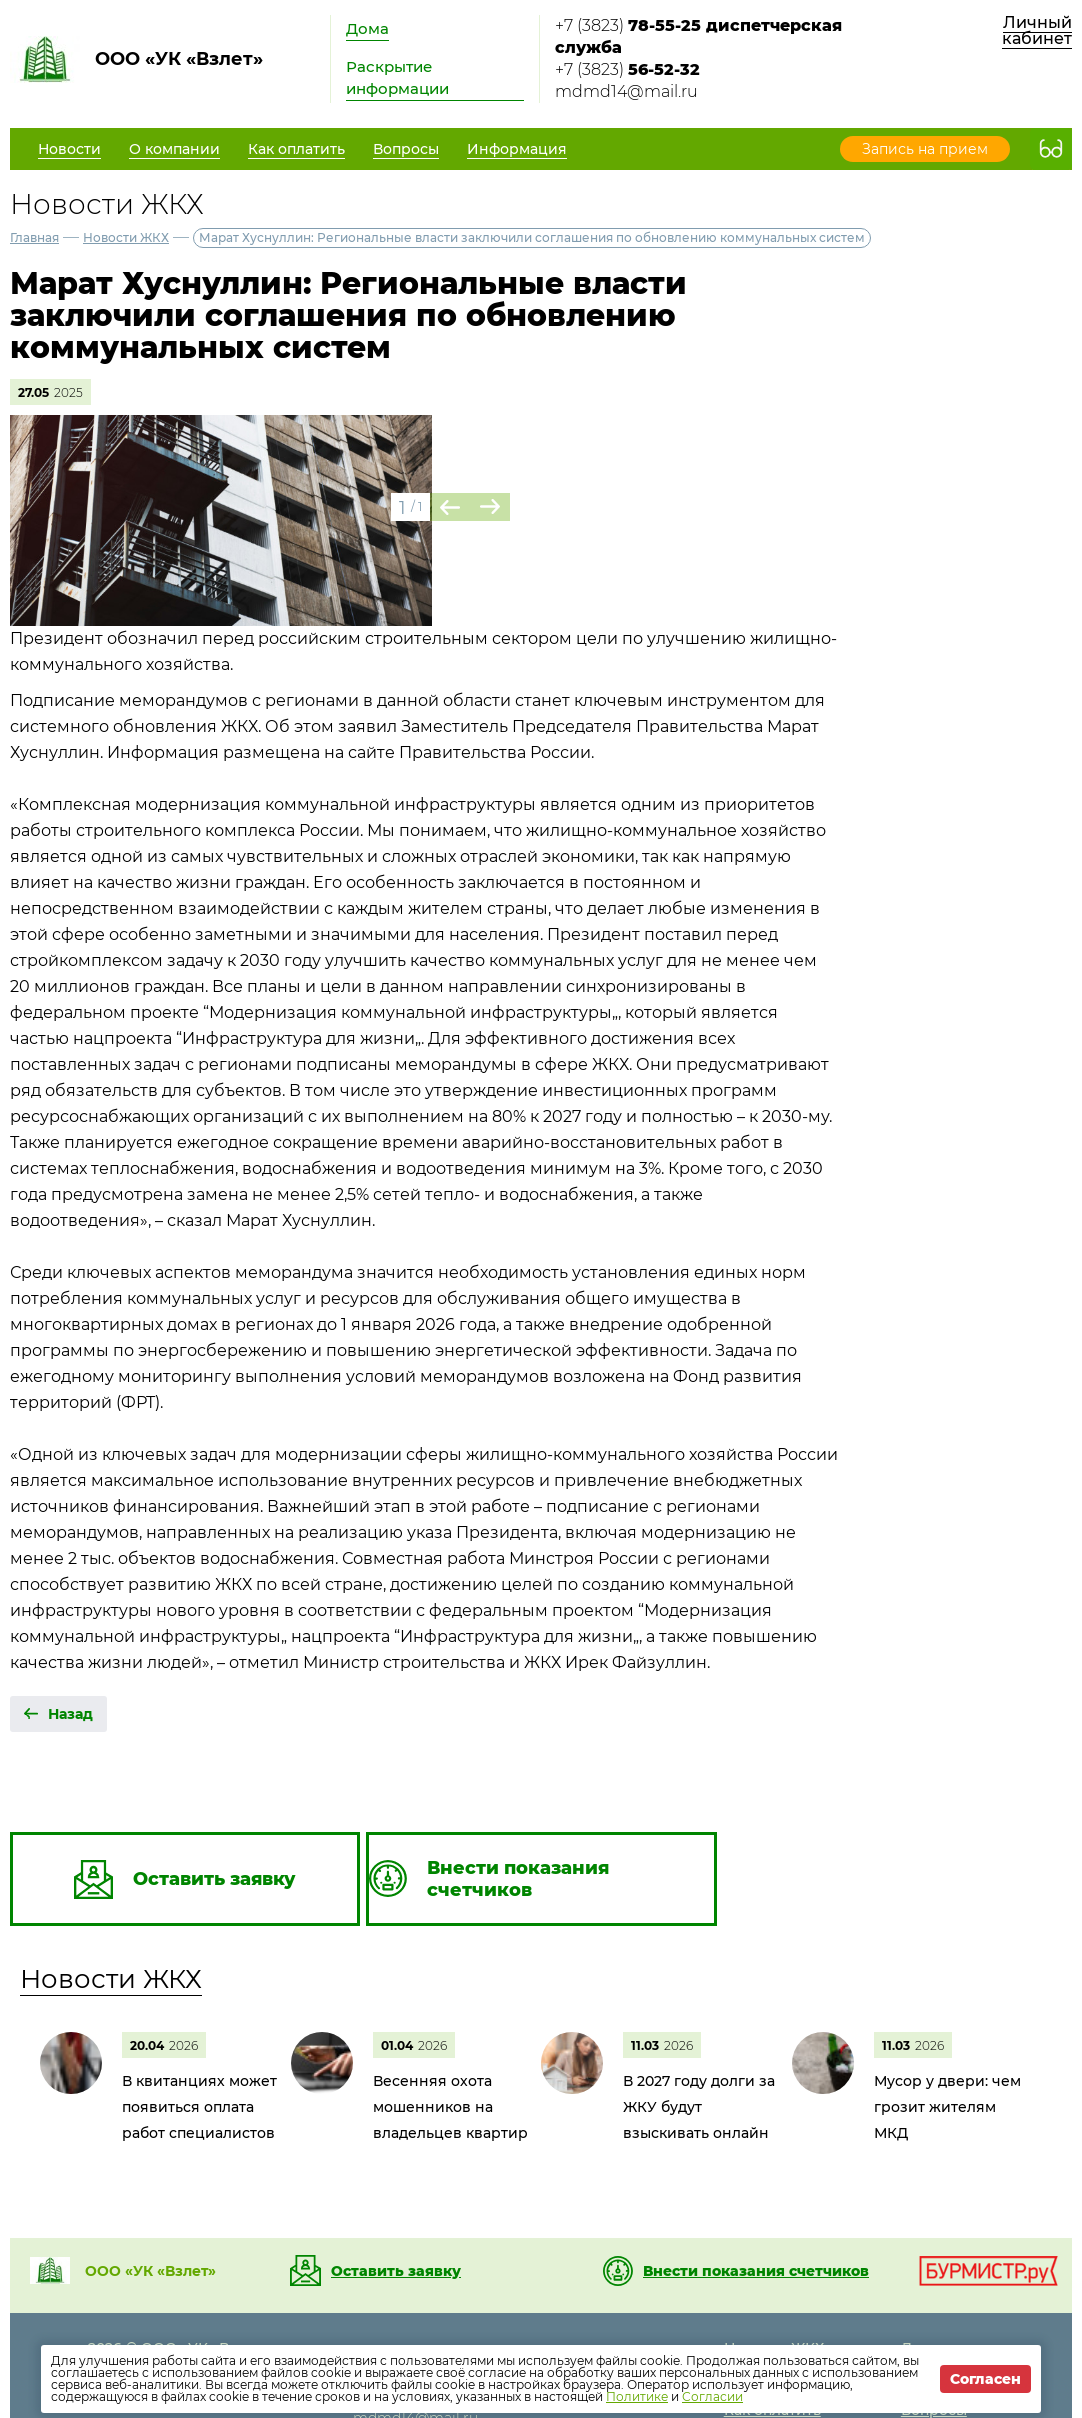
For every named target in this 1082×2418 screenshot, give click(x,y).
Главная (34, 237)
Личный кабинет (1037, 30)
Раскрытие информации (397, 77)
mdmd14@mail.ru (626, 91)
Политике (637, 2396)
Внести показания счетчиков (756, 2271)
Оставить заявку (396, 2271)
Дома (367, 28)
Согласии (712, 2396)
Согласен (985, 2379)
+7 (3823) (698, 36)
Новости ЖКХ (126, 237)
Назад (70, 1714)
